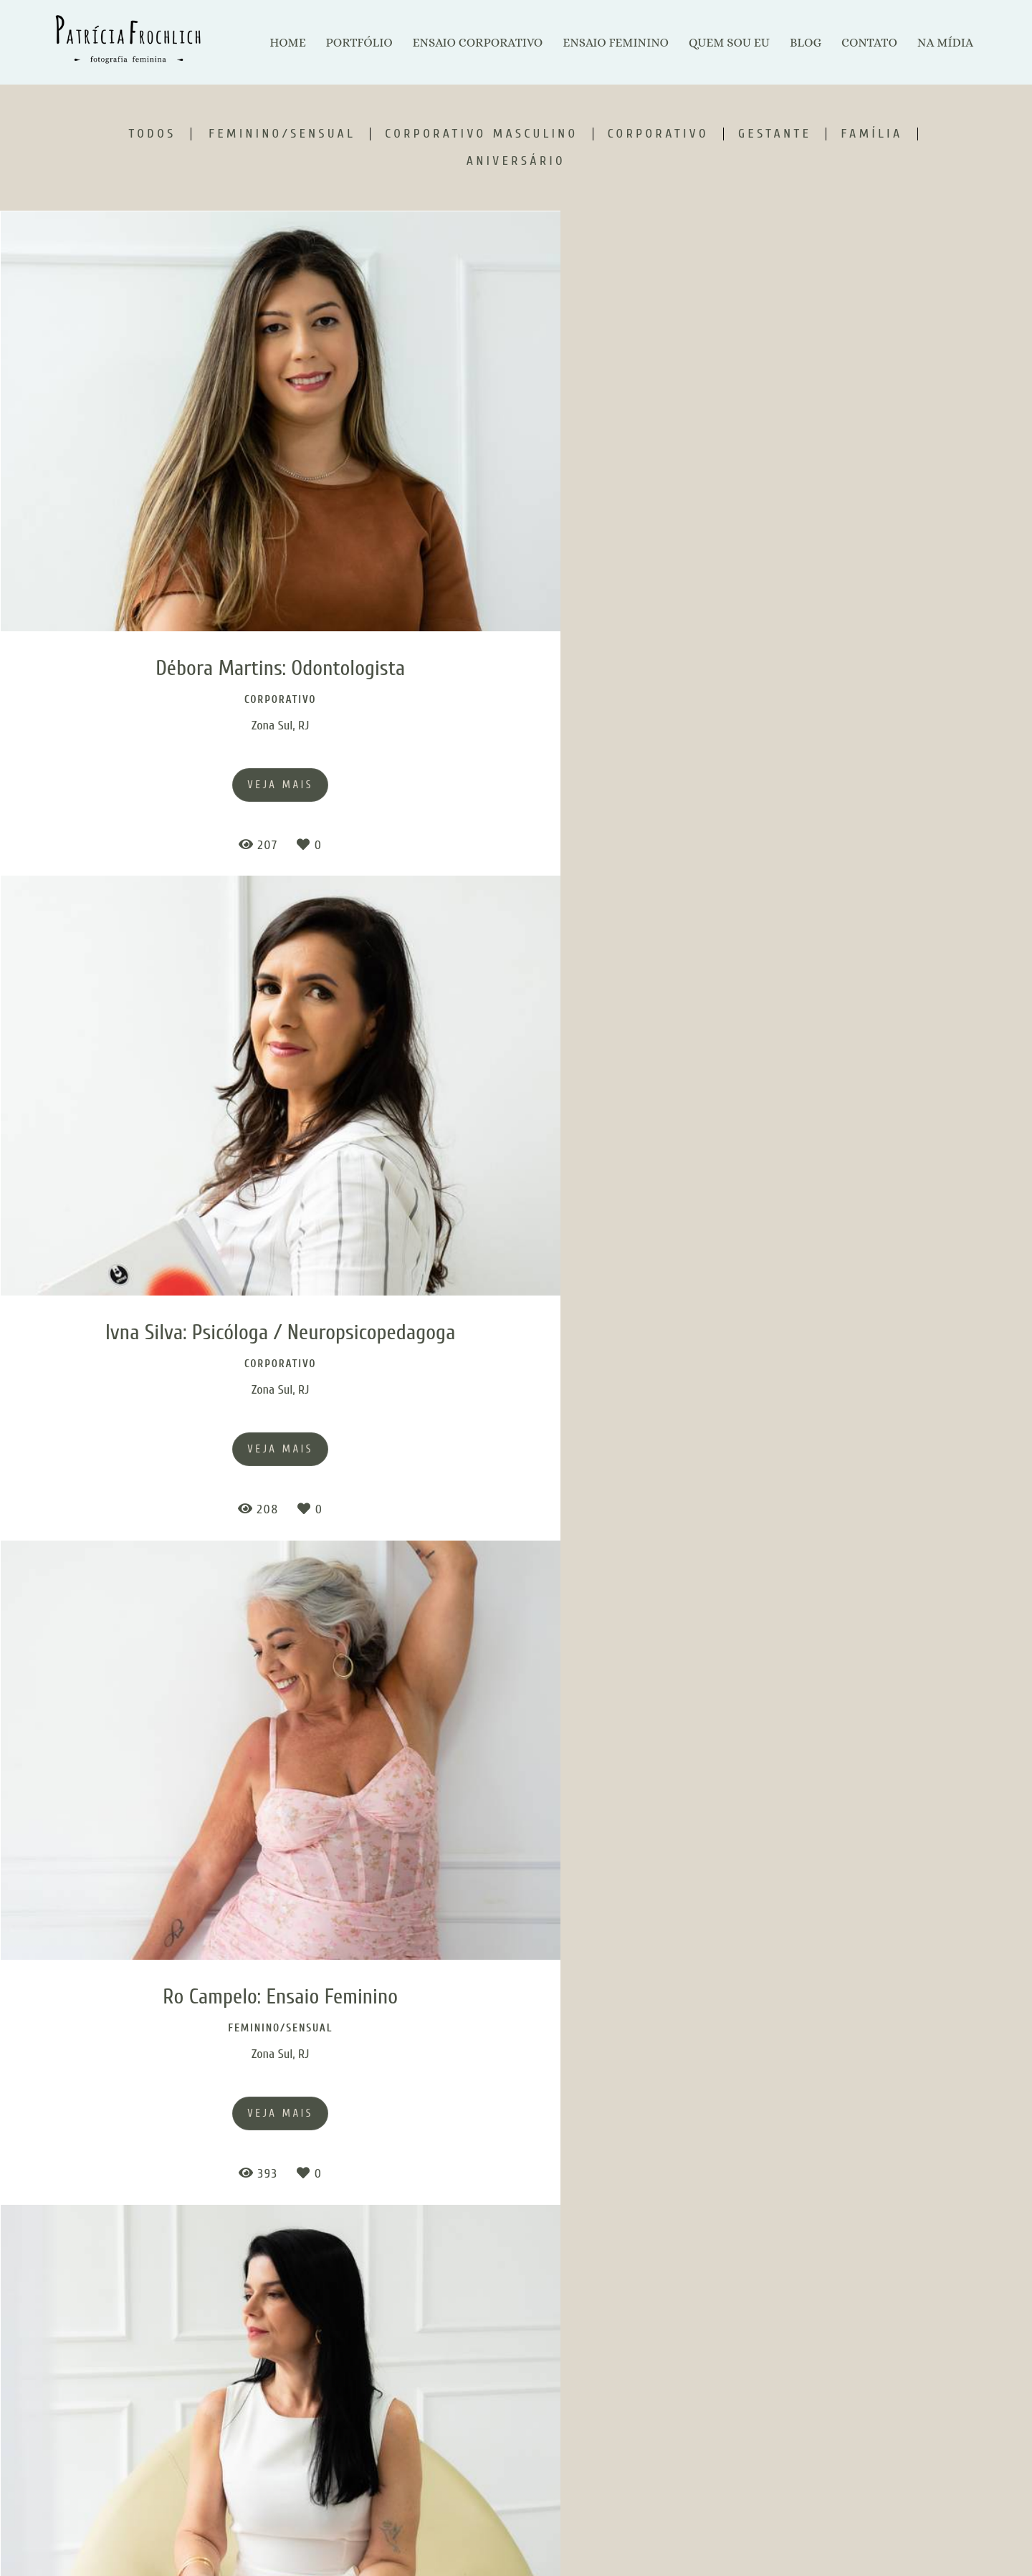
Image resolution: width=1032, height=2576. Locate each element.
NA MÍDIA (945, 42)
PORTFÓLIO (359, 42)
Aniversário (516, 161)
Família (871, 134)
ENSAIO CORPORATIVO (477, 42)
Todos (152, 134)
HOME (287, 42)
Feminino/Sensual (282, 134)
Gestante (774, 134)
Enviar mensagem (800, 2452)
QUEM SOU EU (729, 42)
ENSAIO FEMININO (616, 42)
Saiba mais (366, 2492)
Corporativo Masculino (481, 134)
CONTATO (869, 42)
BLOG (805, 42)
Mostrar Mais (516, 2272)
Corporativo (658, 134)
